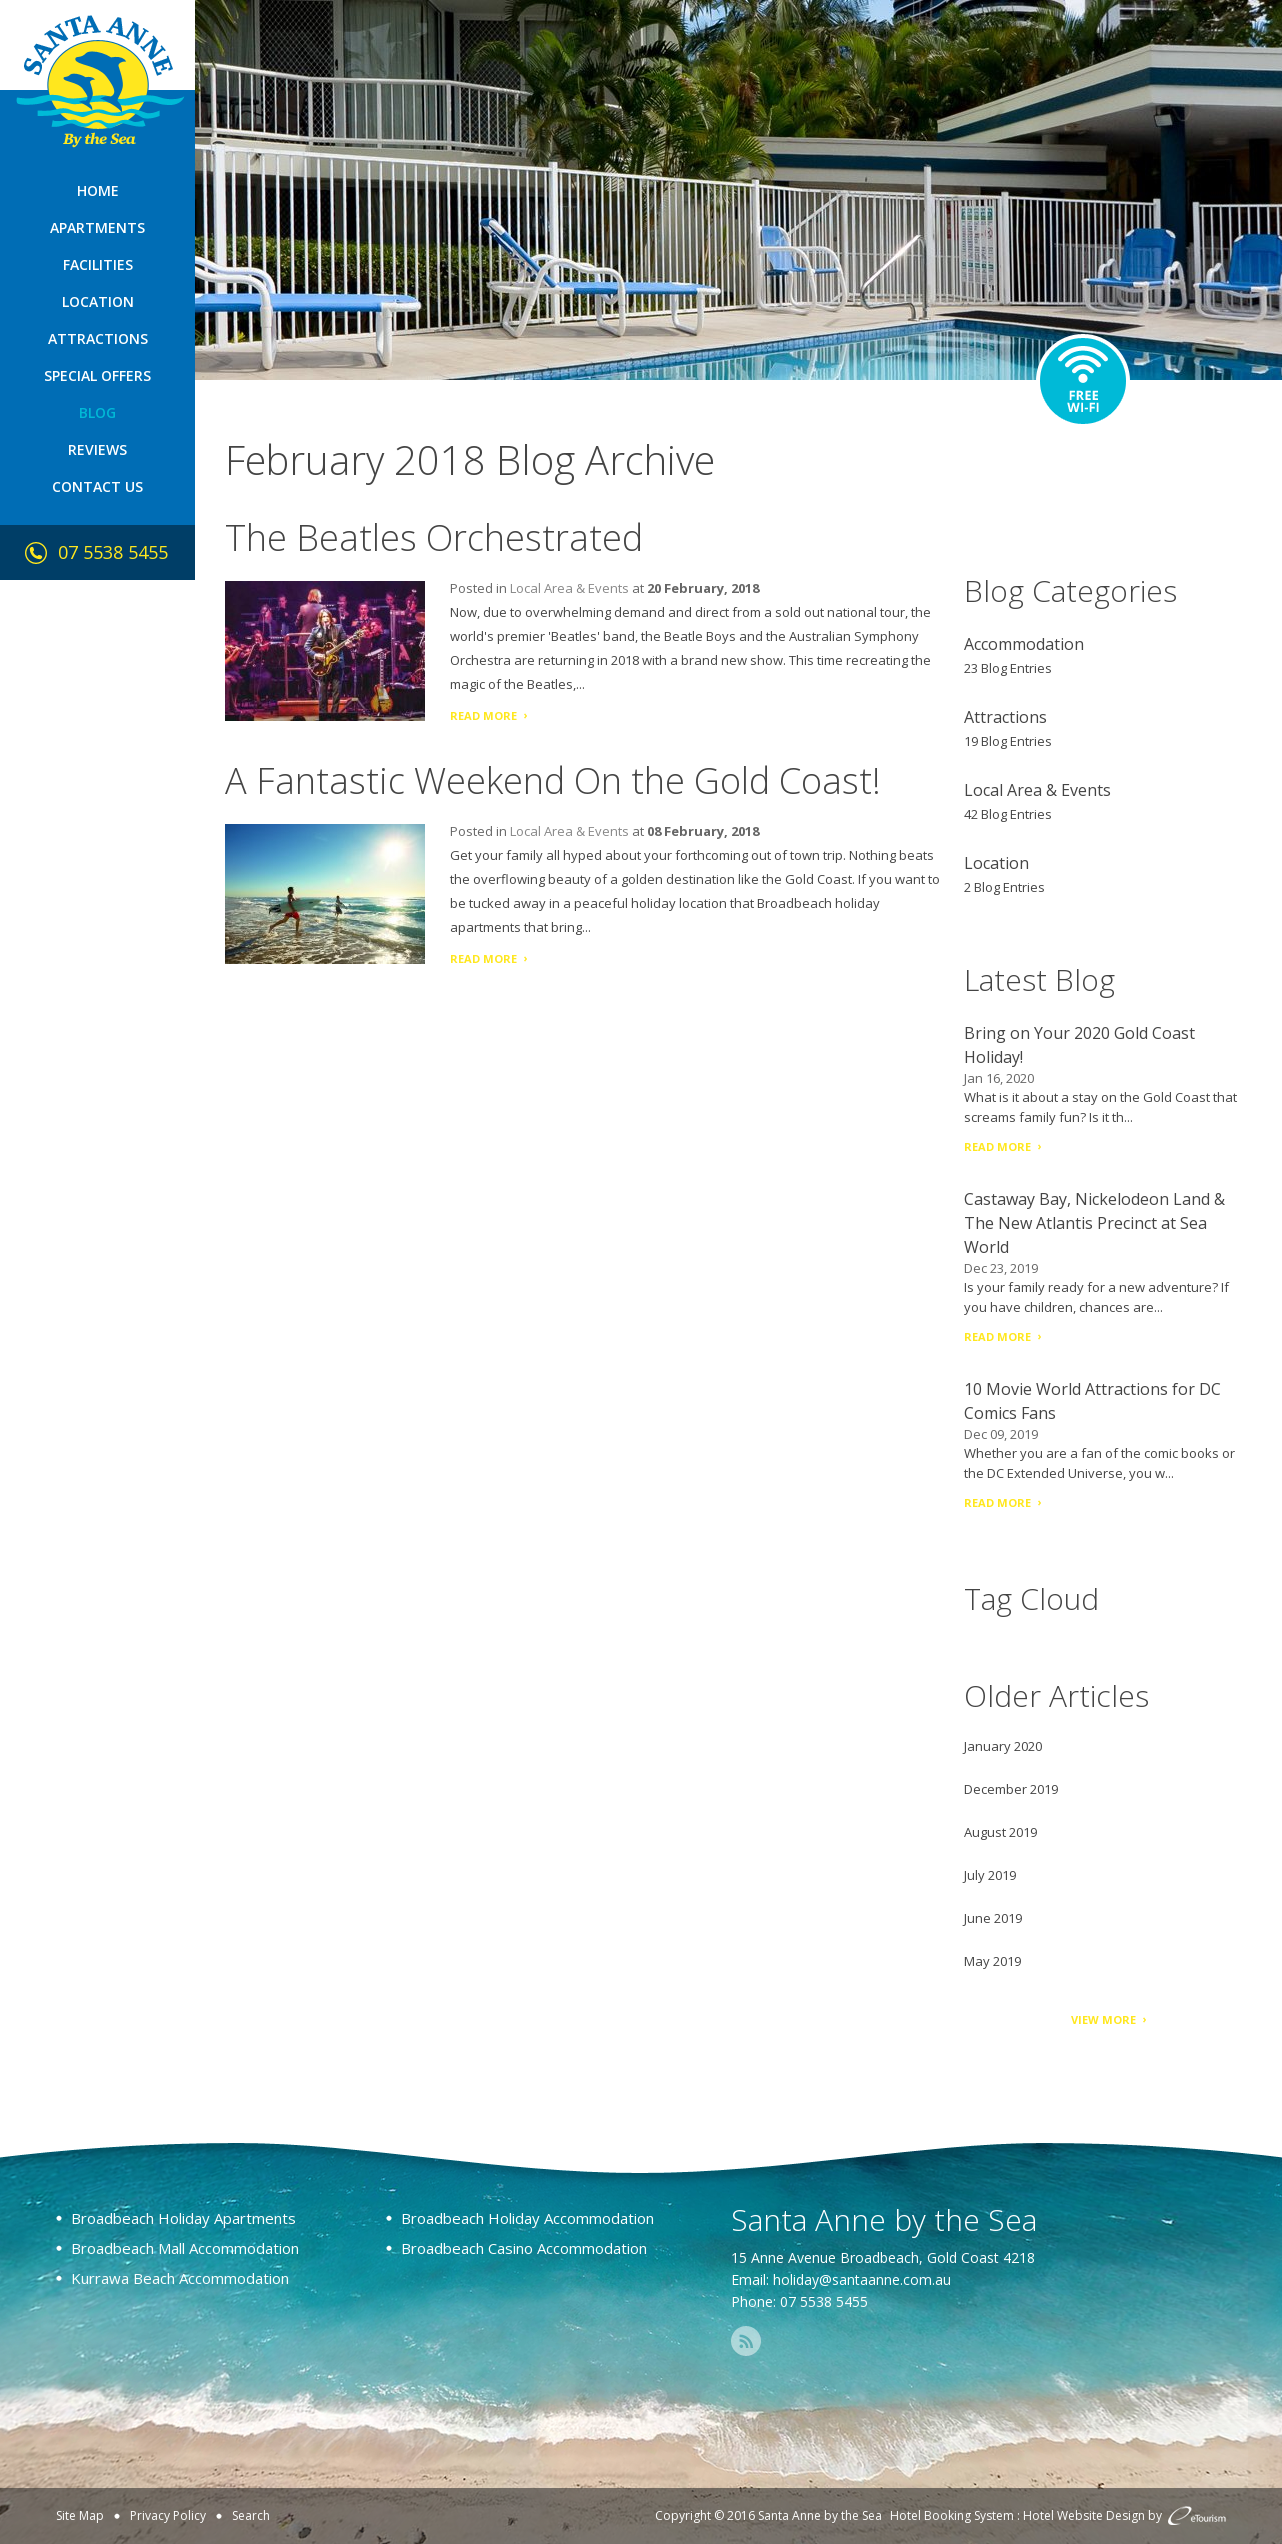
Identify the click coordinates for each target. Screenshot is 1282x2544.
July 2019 (990, 1875)
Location (98, 301)
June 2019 (993, 1918)
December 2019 (1011, 1789)
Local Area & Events (569, 588)
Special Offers (97, 375)
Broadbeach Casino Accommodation (524, 2248)
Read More (483, 715)
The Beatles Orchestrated (434, 537)
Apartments (97, 227)
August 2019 (1000, 1832)
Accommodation (1024, 644)
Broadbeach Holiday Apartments (183, 2218)
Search (251, 2515)
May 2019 (992, 1961)
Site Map (80, 2515)
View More (1103, 2019)
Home (98, 190)
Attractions (98, 338)
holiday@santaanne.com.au (862, 2279)
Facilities (98, 264)
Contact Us (97, 486)
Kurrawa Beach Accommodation (180, 2278)
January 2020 (1003, 1746)
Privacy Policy (168, 2515)
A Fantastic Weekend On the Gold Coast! (553, 780)
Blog (97, 412)
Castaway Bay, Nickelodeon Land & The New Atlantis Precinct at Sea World (1094, 1223)
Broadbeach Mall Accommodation (185, 2248)
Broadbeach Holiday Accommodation (527, 2218)
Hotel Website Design (1084, 2515)
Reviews (97, 449)
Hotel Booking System (952, 2515)
